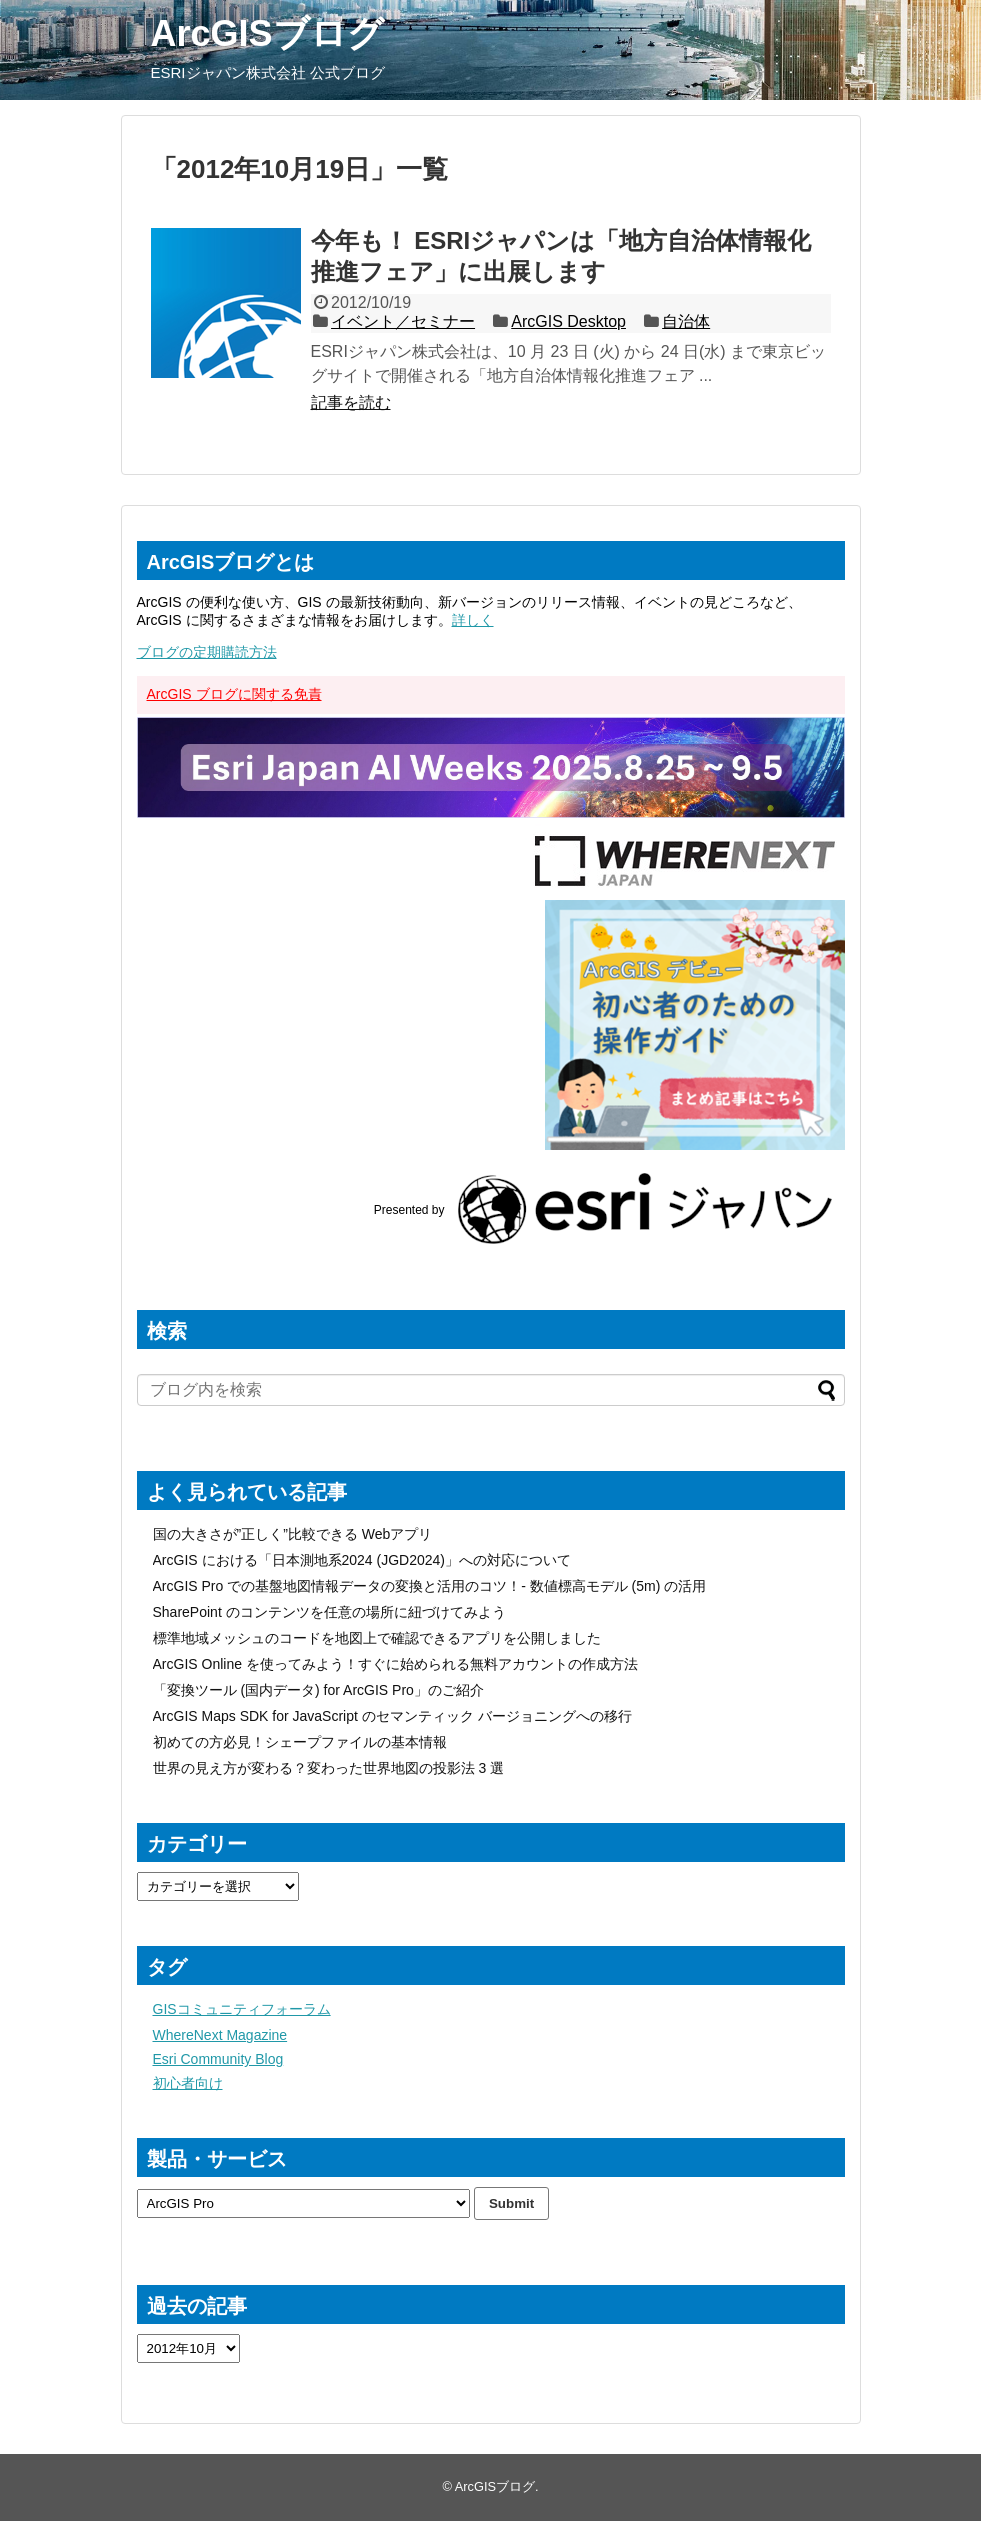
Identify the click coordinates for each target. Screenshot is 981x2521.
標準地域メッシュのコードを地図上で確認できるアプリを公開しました (377, 1638)
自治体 (686, 321)
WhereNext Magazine (220, 2035)
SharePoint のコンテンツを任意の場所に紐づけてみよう (329, 1612)
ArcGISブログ (267, 33)
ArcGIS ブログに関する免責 (234, 694)
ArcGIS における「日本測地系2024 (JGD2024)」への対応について (362, 1560)
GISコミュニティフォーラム (242, 2009)
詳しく (473, 620)
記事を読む (351, 402)
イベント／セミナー (403, 321)
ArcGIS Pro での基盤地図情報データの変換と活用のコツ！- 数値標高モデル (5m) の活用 (430, 1586)
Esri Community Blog (218, 2059)
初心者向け (188, 2083)
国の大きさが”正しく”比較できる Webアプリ (293, 1534)
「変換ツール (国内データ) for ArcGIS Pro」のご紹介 (318, 1690)
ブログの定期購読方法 (207, 652)
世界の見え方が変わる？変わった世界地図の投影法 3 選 (329, 1768)
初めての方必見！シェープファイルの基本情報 (300, 1742)
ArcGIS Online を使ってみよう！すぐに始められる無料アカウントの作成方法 (395, 1664)
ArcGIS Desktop (568, 321)
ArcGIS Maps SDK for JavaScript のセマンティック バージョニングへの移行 (392, 1716)
